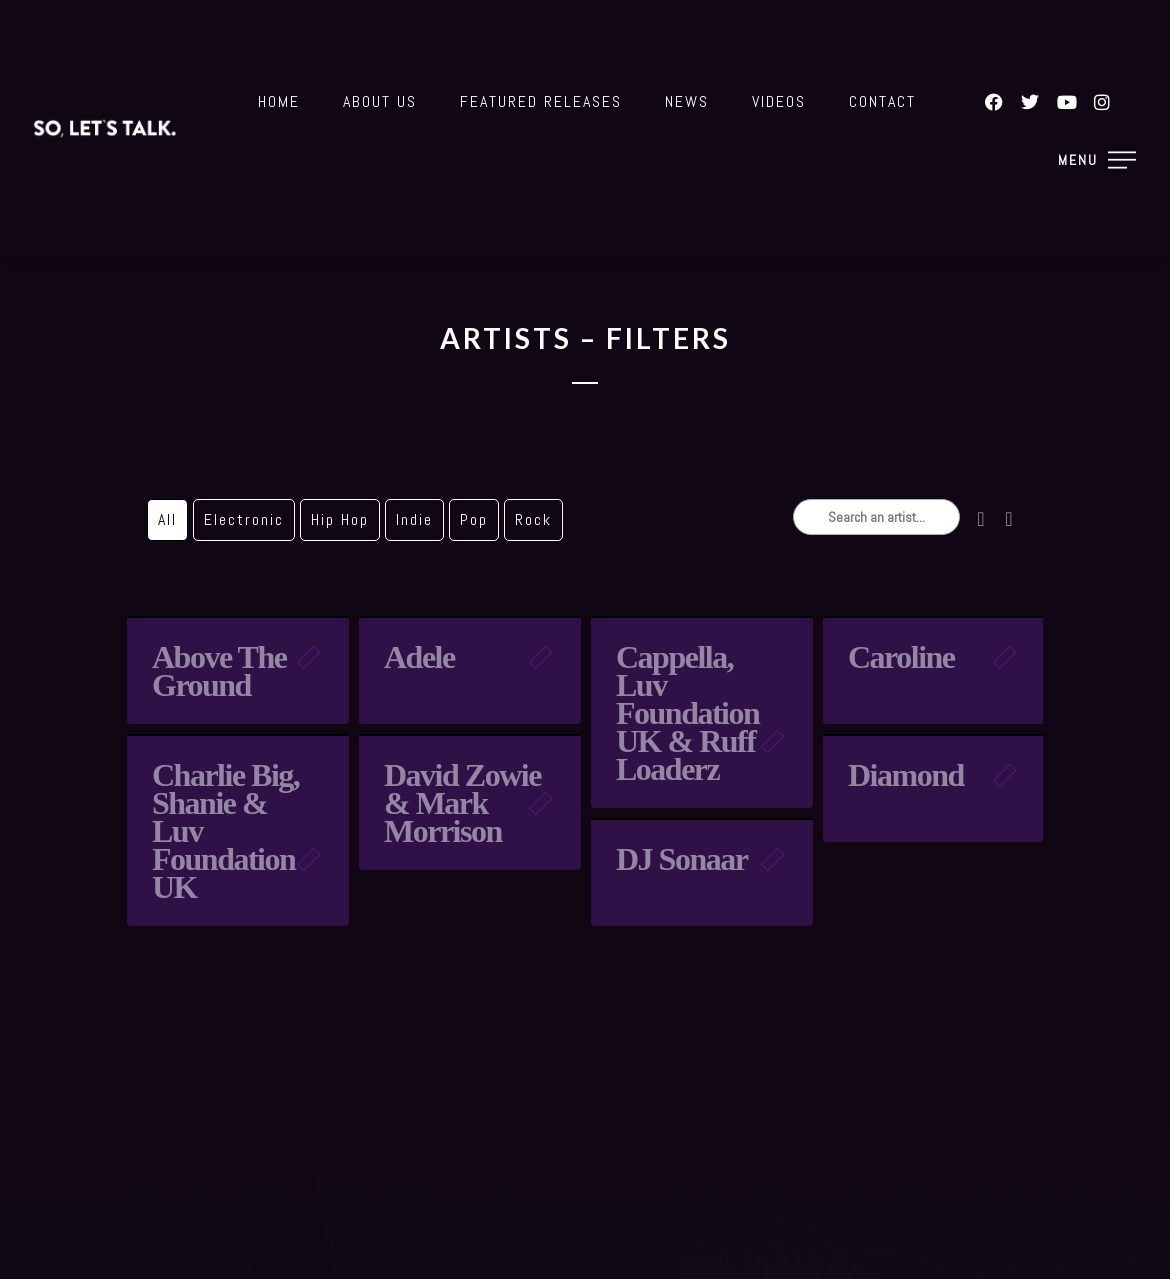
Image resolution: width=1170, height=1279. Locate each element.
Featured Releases (541, 101)
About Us (380, 101)
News (687, 101)
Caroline (901, 657)
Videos (779, 101)
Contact (882, 101)
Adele (419, 657)
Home (279, 101)
